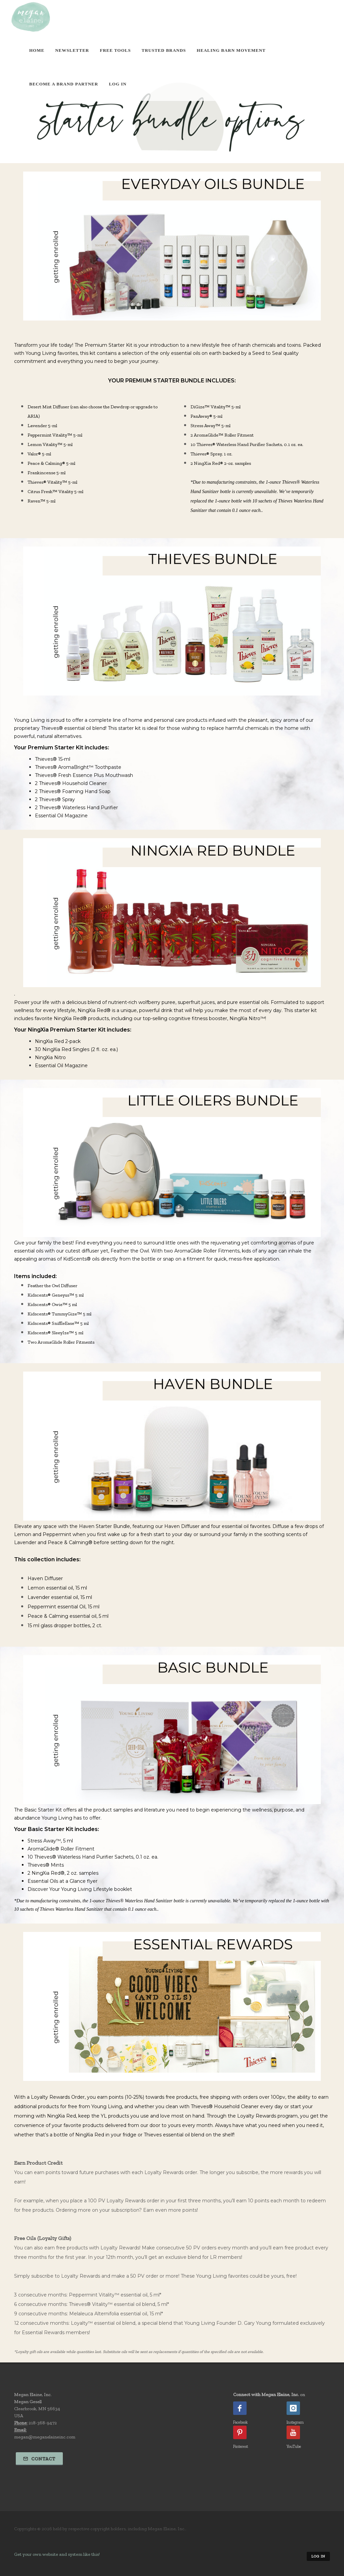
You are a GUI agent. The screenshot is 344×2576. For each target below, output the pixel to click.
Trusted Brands (163, 50)
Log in (318, 2556)
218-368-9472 (43, 2423)
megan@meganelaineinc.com (44, 2437)
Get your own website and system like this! (57, 2554)
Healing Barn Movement (231, 50)
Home (36, 50)
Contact (39, 2459)
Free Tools (115, 50)
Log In (118, 83)
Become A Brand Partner (63, 83)
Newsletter (72, 50)
